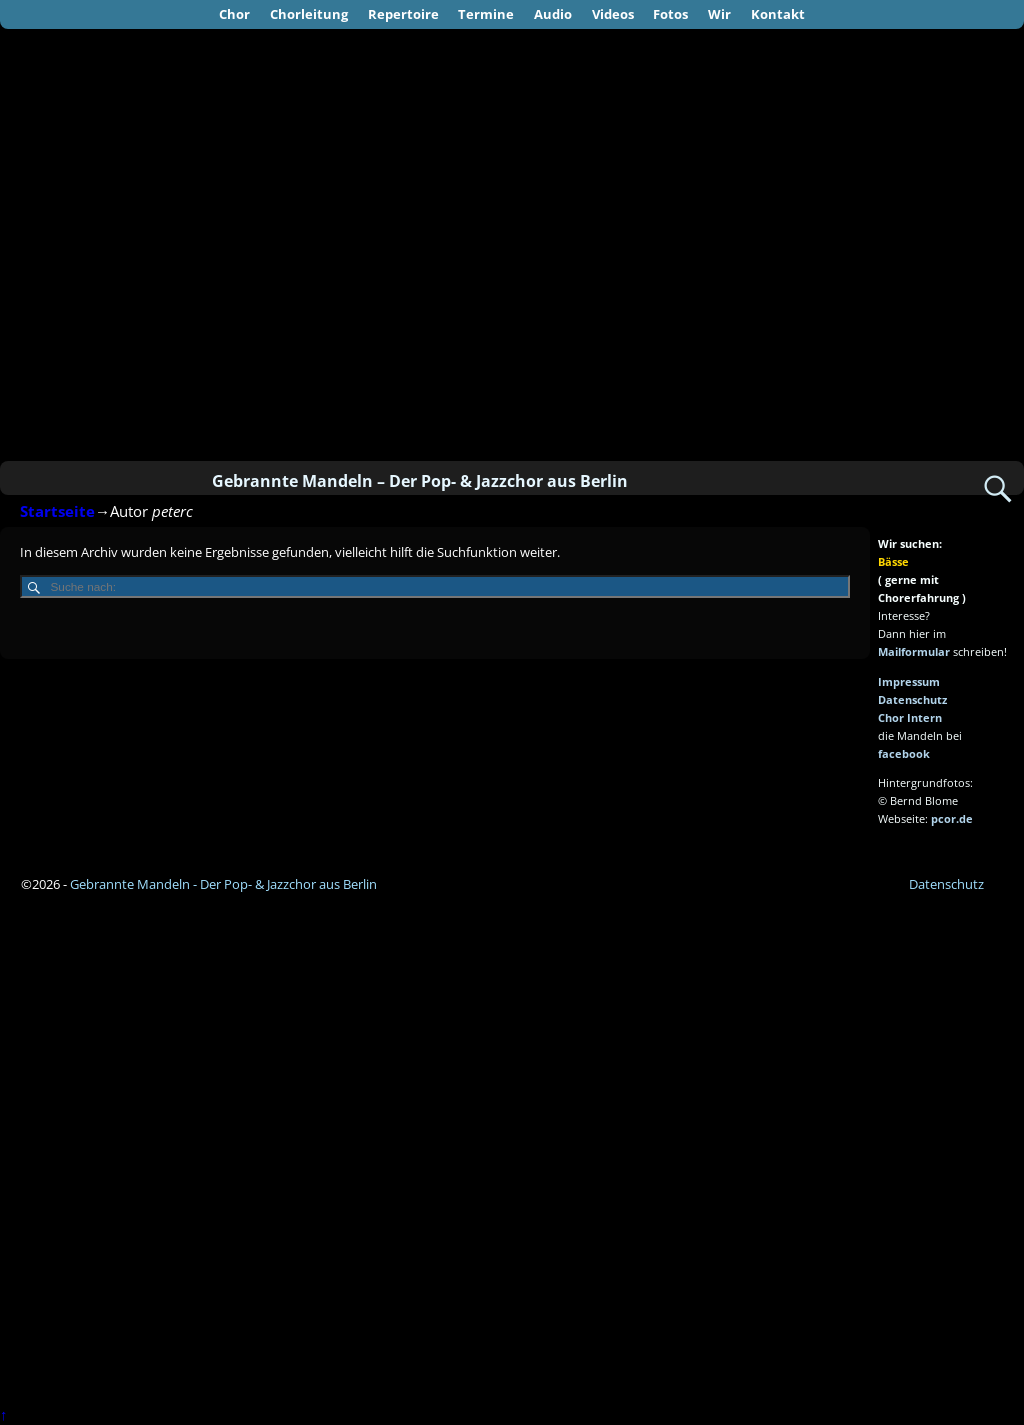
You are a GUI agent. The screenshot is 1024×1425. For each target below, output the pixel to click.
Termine (486, 14)
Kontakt (778, 14)
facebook (904, 753)
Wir (719, 14)
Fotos (670, 14)
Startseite (57, 511)
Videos (613, 14)
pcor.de (952, 818)
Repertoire (403, 14)
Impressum (909, 681)
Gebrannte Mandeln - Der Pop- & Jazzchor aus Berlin (223, 884)
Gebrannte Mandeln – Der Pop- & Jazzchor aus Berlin (420, 480)
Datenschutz (912, 699)
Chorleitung (309, 14)
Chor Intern (910, 717)
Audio (553, 14)
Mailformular (914, 651)
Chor (234, 14)
